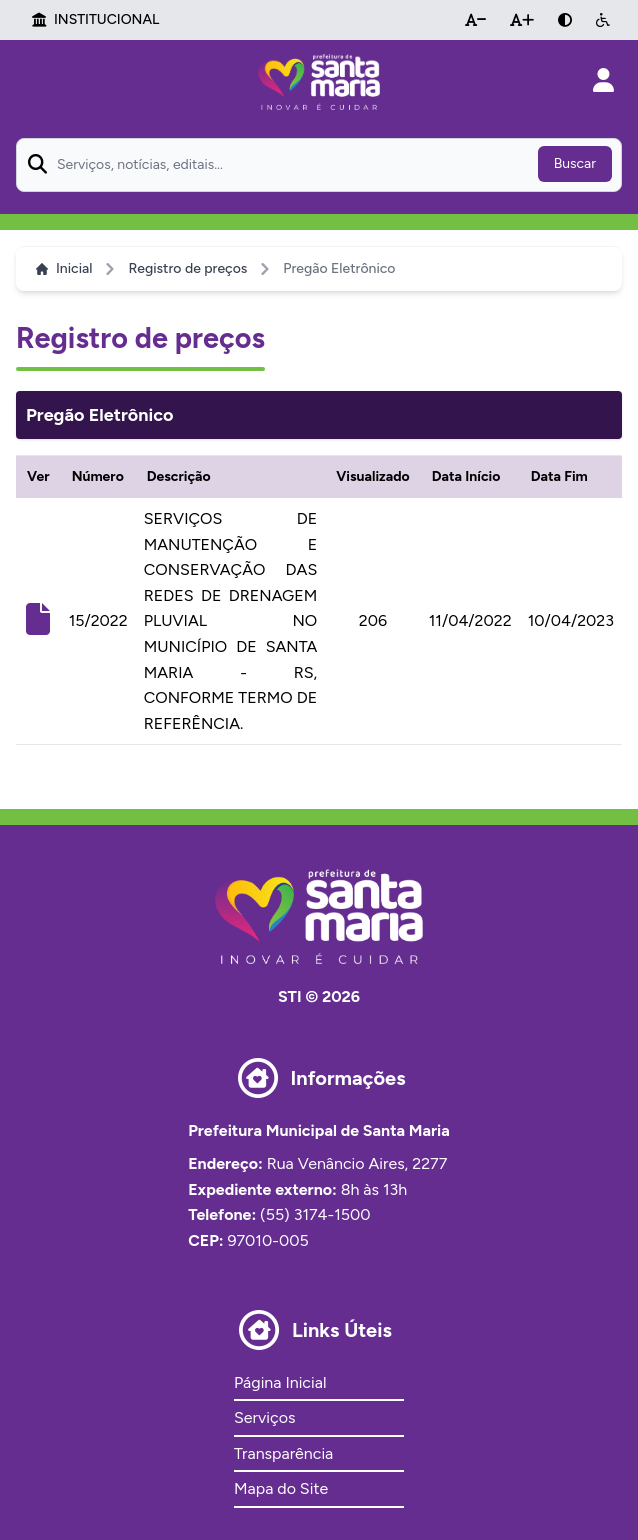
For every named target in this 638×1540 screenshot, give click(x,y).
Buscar (575, 163)
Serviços (264, 1417)
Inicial (64, 268)
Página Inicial (280, 1382)
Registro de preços (187, 268)
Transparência (283, 1453)
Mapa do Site (281, 1488)
